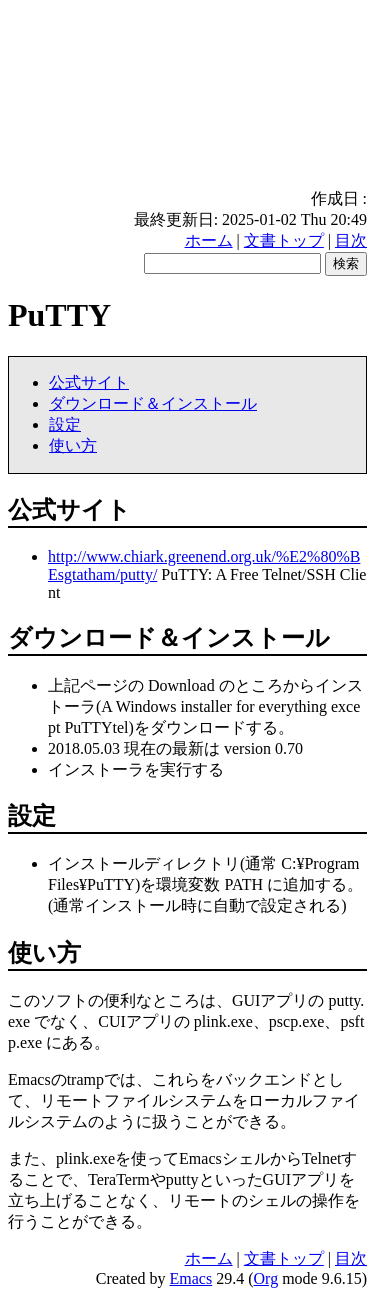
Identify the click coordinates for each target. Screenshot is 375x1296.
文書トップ (284, 240)
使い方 (73, 445)
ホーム (209, 240)
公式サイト (89, 382)
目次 (351, 240)
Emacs (191, 1278)
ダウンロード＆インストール (153, 403)
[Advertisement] (187, 98)
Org (266, 1278)
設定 (65, 424)
